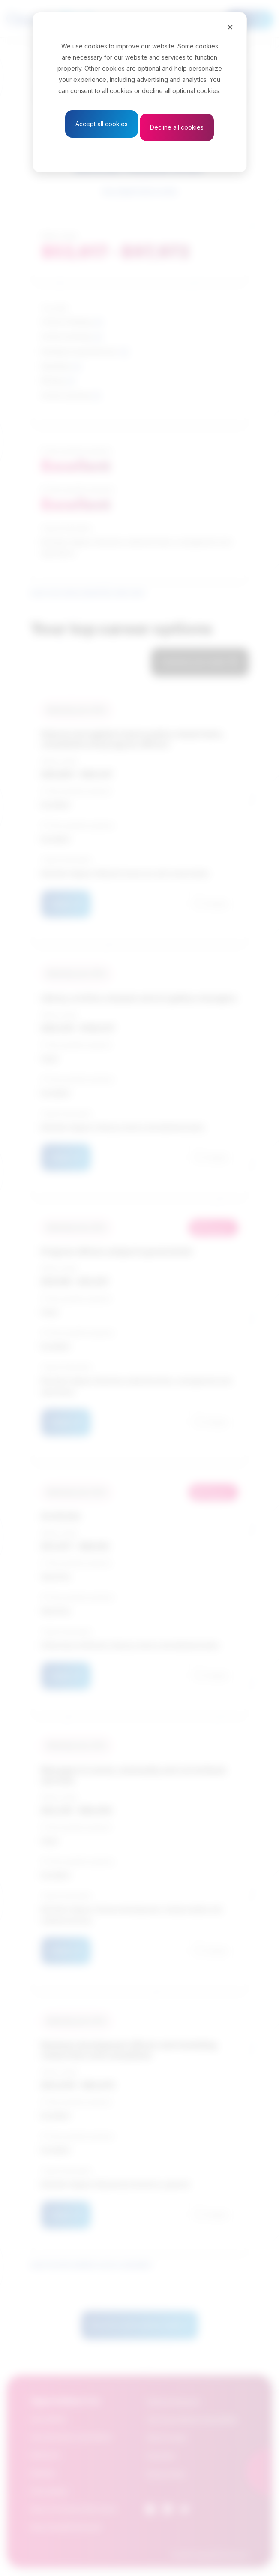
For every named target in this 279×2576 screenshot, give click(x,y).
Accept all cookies (101, 123)
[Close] (230, 26)
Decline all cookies (177, 127)
